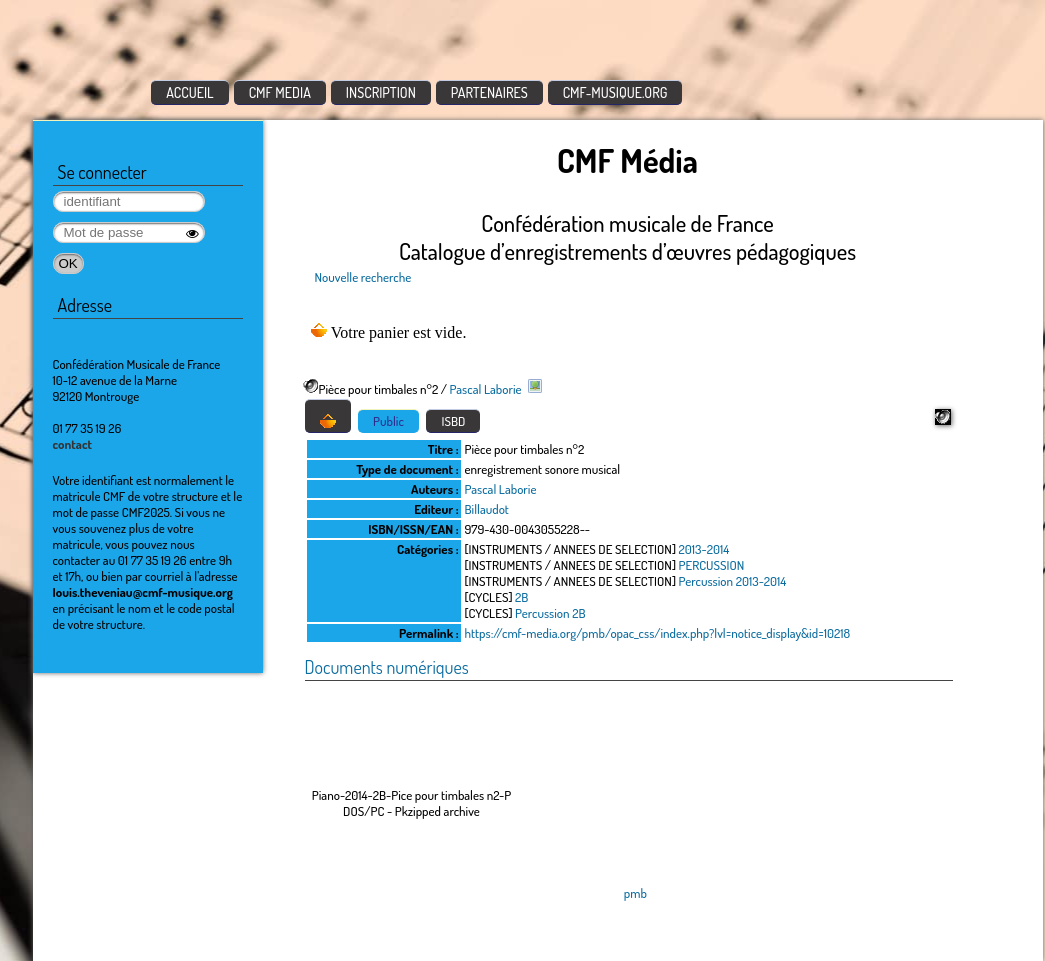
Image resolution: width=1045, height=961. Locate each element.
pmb (635, 893)
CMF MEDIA (280, 92)
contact (73, 444)
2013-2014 (704, 549)
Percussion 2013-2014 (733, 581)
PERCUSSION (712, 565)
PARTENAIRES (489, 92)
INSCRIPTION (381, 92)
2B (521, 597)
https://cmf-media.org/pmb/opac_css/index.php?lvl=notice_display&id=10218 (658, 633)
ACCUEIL (190, 92)
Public (388, 421)
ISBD (453, 421)
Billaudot (487, 509)
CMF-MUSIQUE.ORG (615, 92)
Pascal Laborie (486, 389)
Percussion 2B (550, 613)
